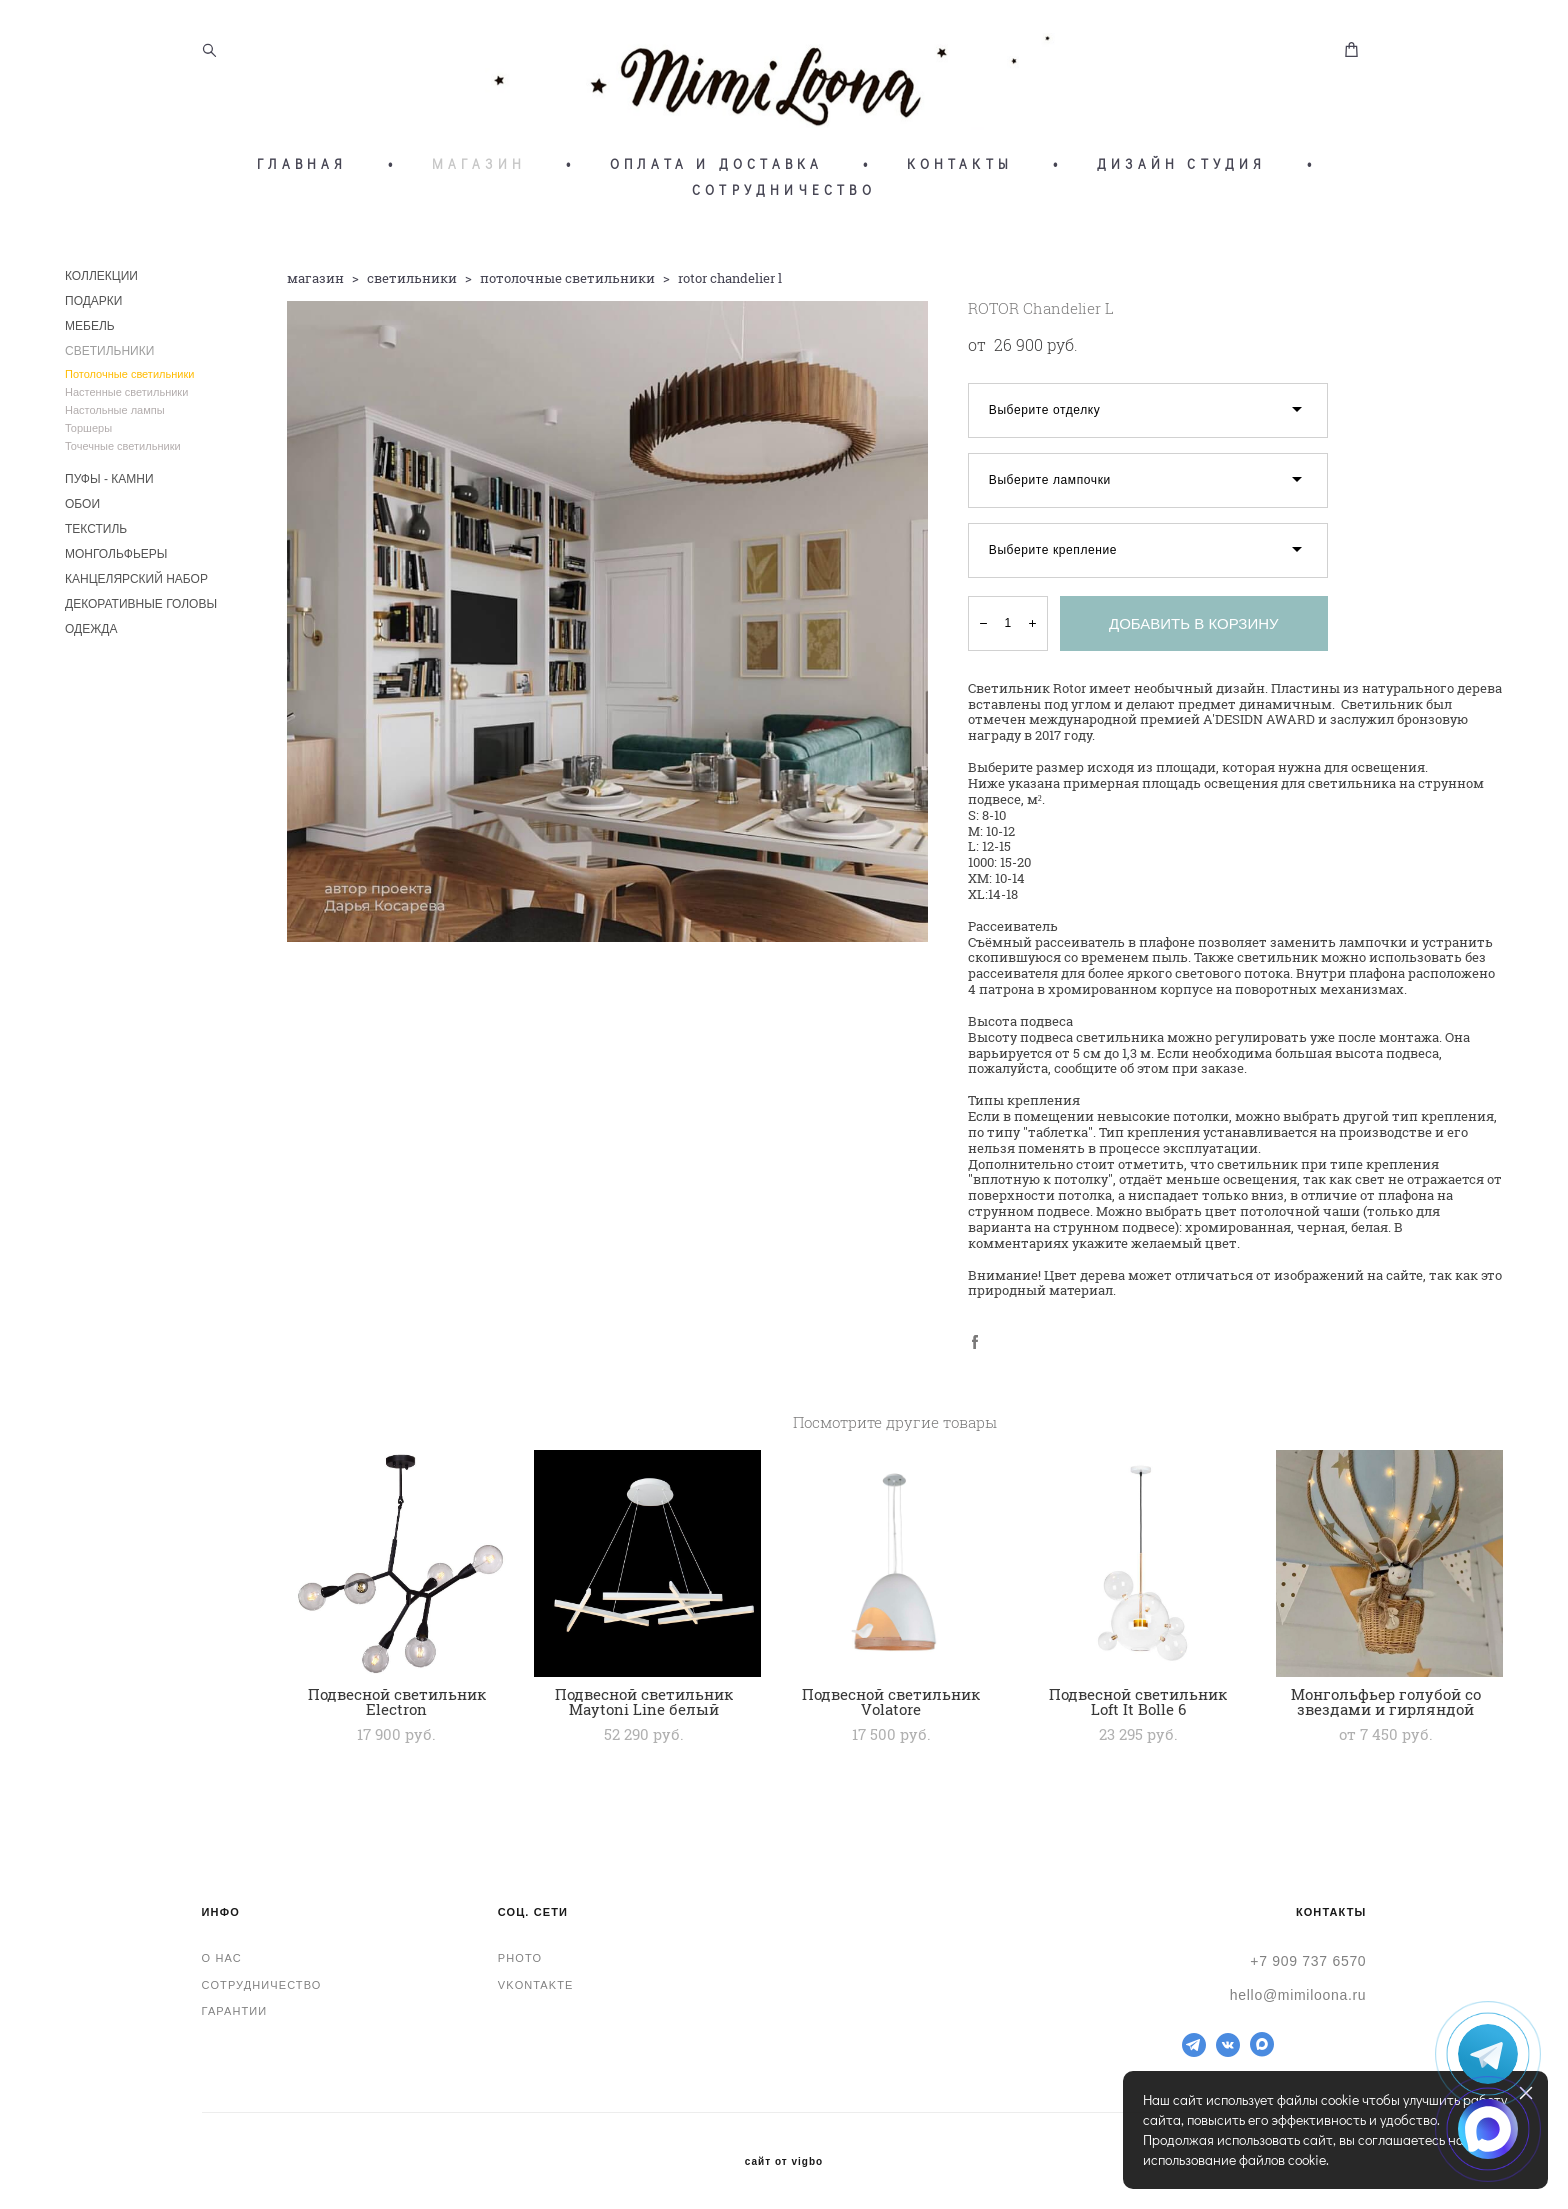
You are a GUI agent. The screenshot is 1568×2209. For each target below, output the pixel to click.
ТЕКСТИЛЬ (96, 535)
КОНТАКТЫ (960, 170)
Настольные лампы (115, 416)
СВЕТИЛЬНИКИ (109, 357)
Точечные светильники (123, 452)
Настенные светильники (126, 398)
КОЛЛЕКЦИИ (101, 282)
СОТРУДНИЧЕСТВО (784, 196)
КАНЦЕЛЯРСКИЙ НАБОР (136, 585)
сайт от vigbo (784, 2162)
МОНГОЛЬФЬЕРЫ (116, 560)
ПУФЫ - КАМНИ (109, 485)
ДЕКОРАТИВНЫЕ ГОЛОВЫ (141, 610)
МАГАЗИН (479, 170)
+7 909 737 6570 (1308, 1961)
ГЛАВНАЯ (302, 170)
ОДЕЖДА (91, 635)
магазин (315, 284)
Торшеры (88, 434)
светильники (412, 284)
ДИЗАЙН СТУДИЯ (1182, 170)
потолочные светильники (567, 284)
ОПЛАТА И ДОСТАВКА (716, 170)
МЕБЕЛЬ (90, 332)
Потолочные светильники (129, 380)
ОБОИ (82, 510)
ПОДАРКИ (93, 307)
